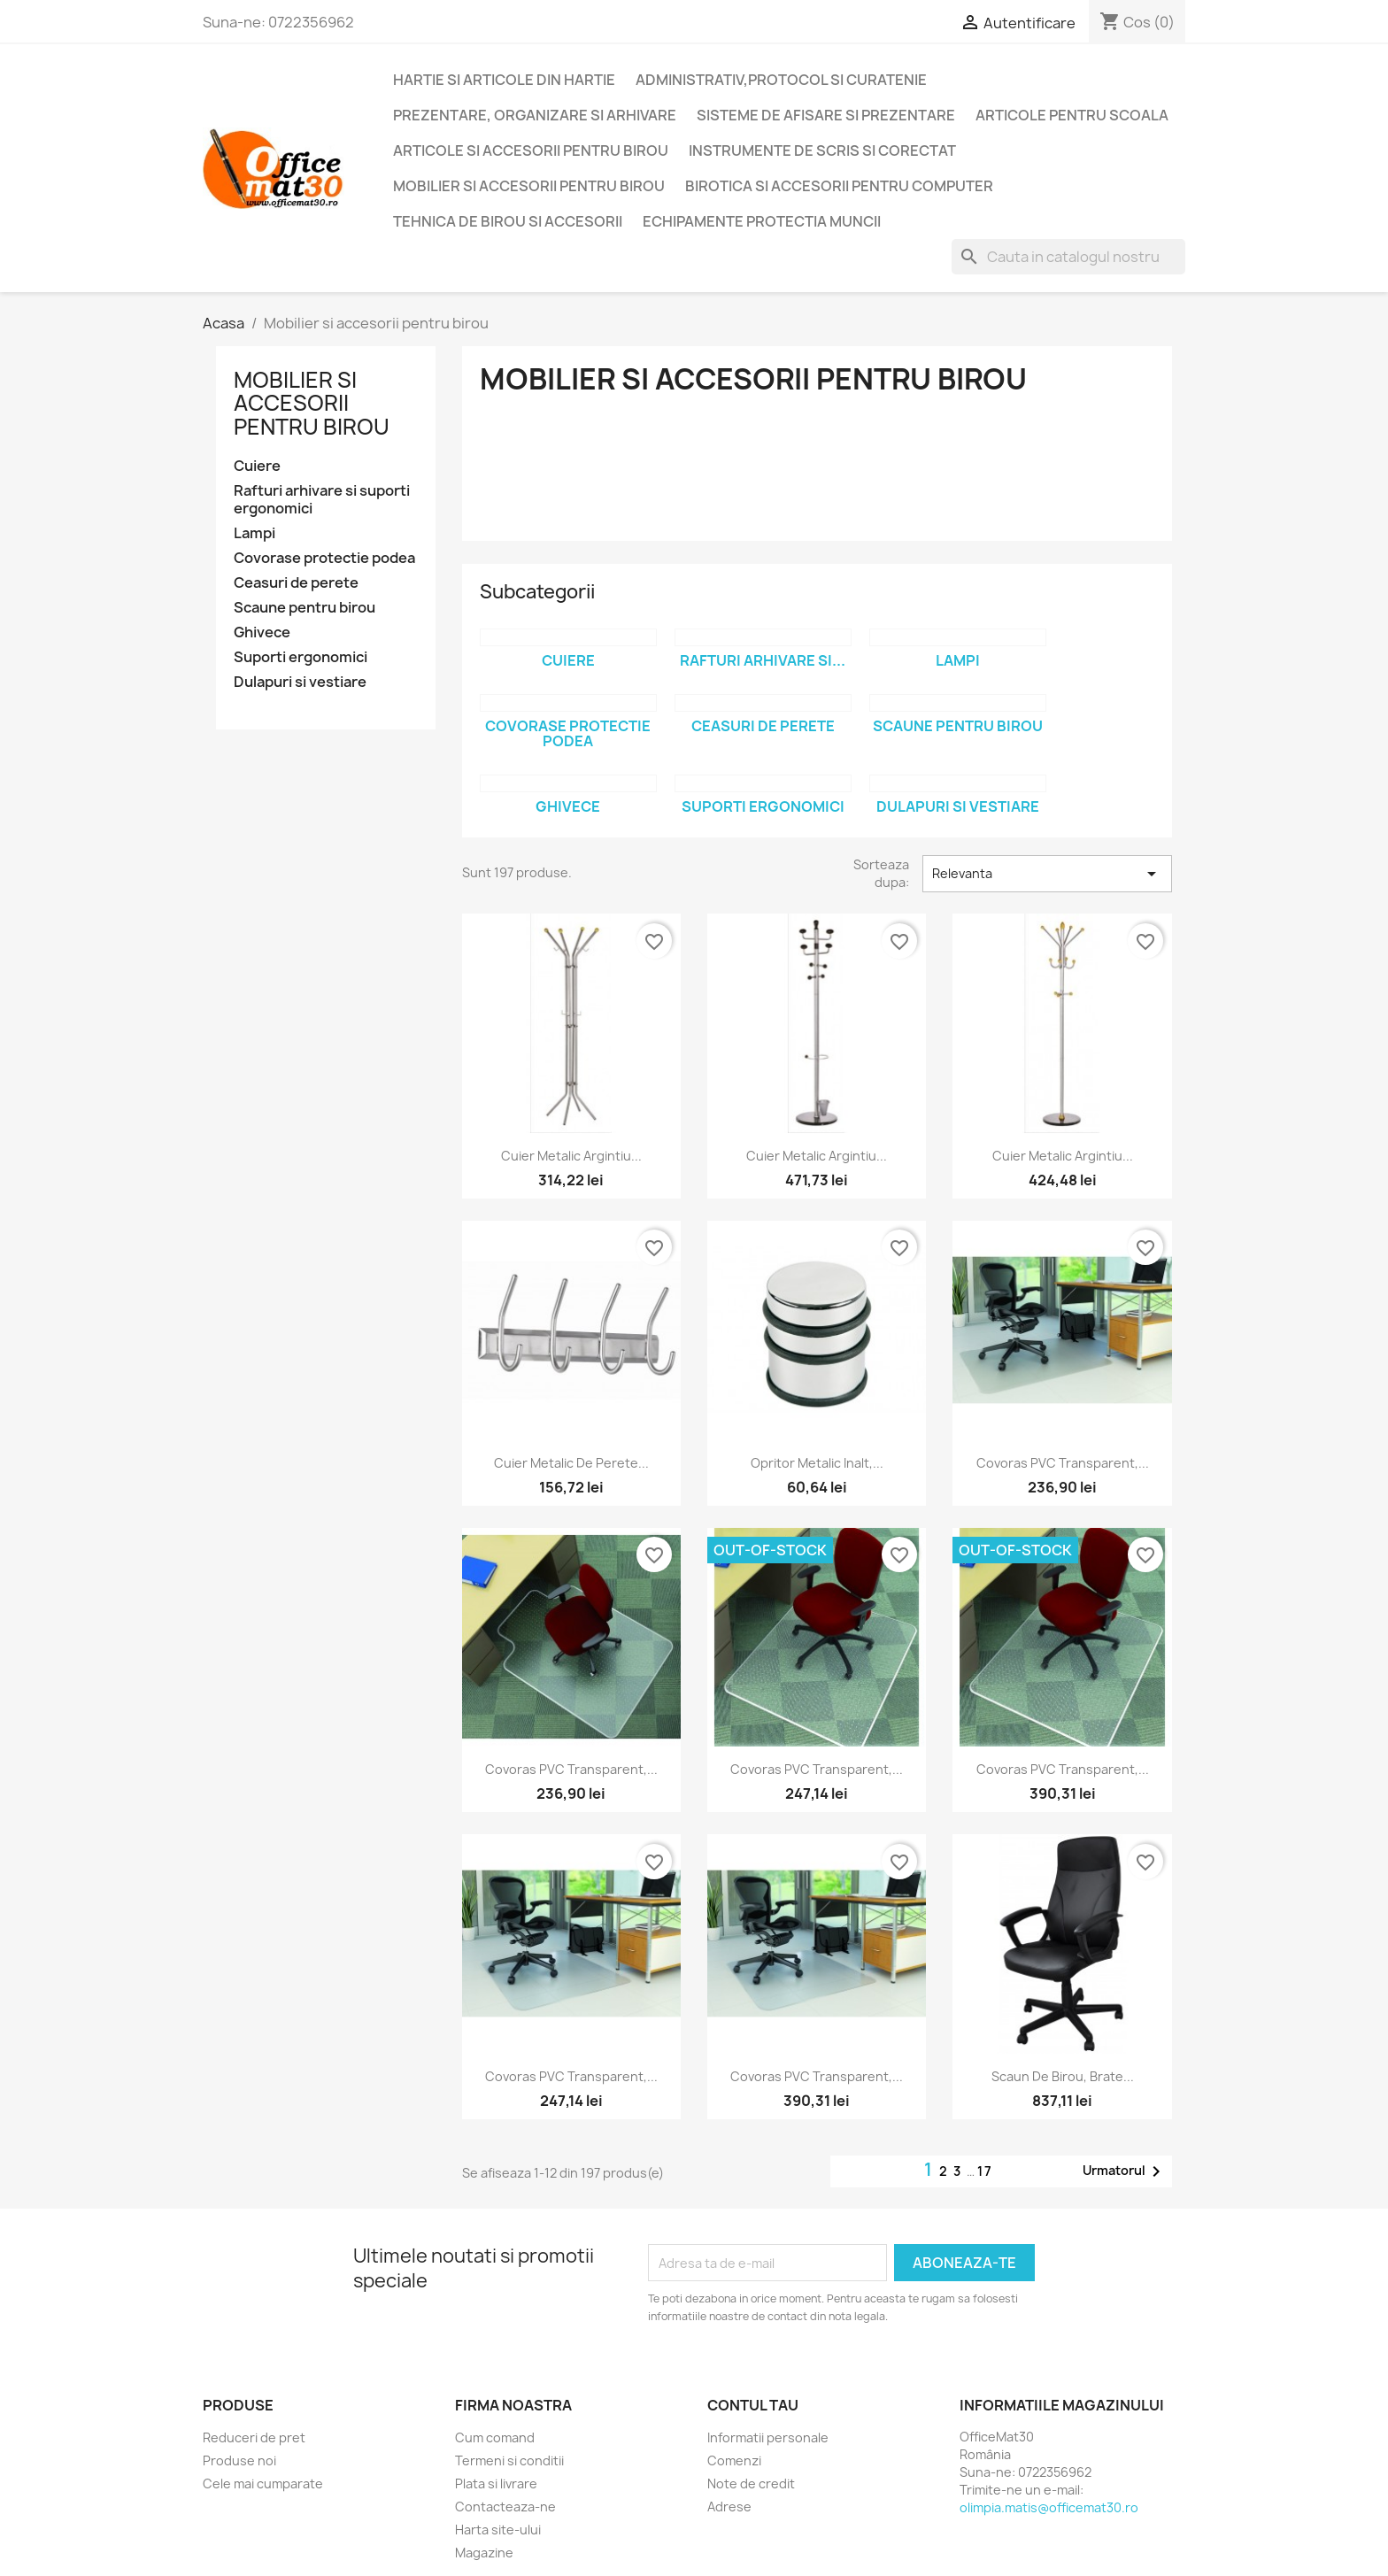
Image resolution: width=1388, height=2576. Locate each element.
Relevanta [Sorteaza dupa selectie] (1047, 873)
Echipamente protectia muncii (762, 221)
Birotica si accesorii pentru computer (839, 186)
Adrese (729, 2506)
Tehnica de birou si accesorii (507, 221)
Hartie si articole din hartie (504, 79)
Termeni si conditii (509, 2460)
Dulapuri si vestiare (300, 682)
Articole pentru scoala (1071, 115)
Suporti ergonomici (300, 657)
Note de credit (751, 2483)
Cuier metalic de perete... (571, 1462)
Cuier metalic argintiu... (571, 1155)
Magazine (484, 2552)
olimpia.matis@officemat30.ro (1049, 2507)
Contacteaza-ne (505, 2506)
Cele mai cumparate (263, 2483)
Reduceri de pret (254, 2437)
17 (985, 2171)
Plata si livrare (496, 2483)
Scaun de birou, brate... (1062, 2076)
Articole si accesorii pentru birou (530, 150)
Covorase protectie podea (324, 558)
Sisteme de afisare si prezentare (826, 115)
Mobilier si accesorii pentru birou (529, 186)
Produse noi (239, 2460)
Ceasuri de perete (296, 583)
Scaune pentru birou (304, 607)
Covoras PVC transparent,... (1062, 1462)
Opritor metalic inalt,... (817, 1462)
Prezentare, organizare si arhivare (534, 115)
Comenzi (734, 2460)
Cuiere (257, 466)
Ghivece (262, 632)
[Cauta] (1068, 256)
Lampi (254, 533)
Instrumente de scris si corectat (822, 150)
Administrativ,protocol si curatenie (781, 79)
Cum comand (495, 2437)
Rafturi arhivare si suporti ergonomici (322, 500)
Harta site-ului (498, 2529)
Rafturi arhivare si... (762, 660)
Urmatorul (1125, 2171)
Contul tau (752, 2405)
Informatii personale (768, 2437)
